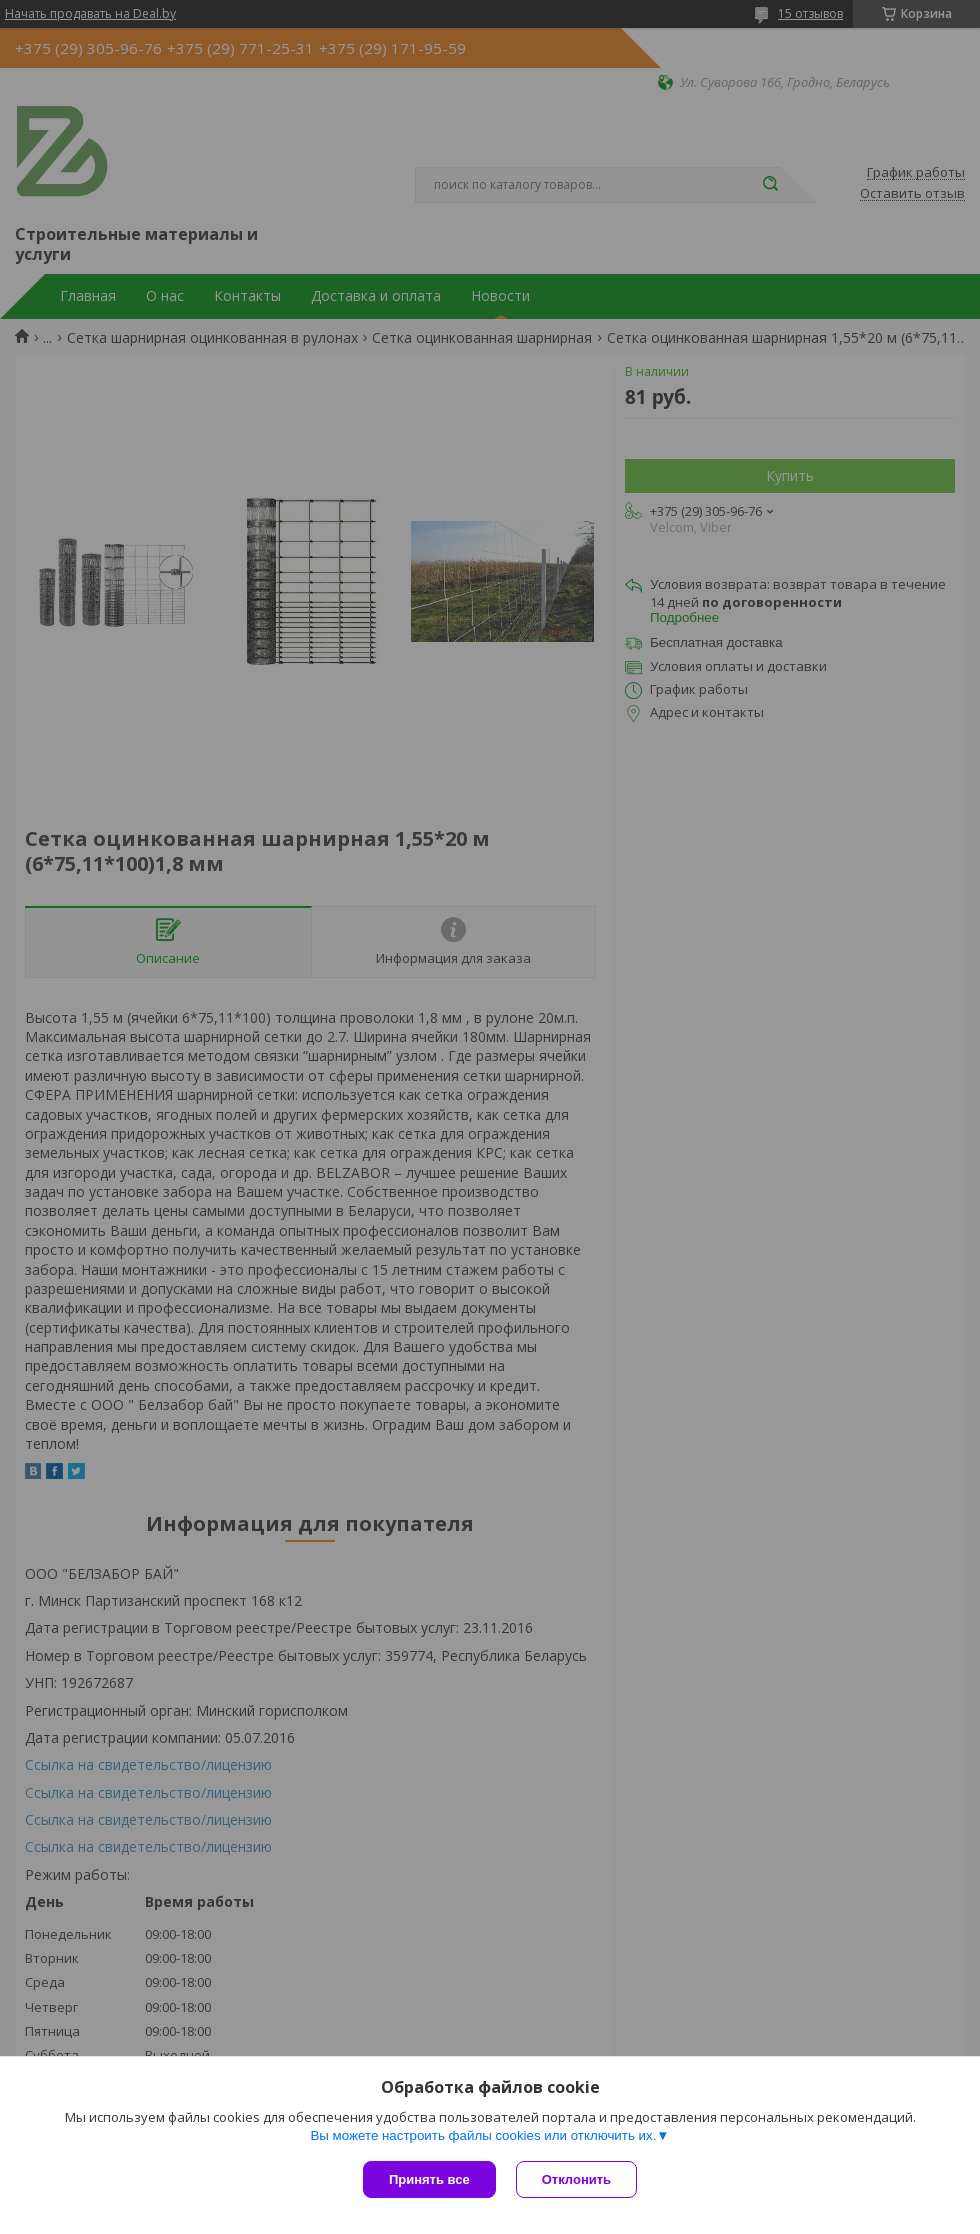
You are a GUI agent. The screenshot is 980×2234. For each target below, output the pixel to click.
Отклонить (576, 2179)
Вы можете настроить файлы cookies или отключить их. (483, 2135)
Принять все (429, 2179)
